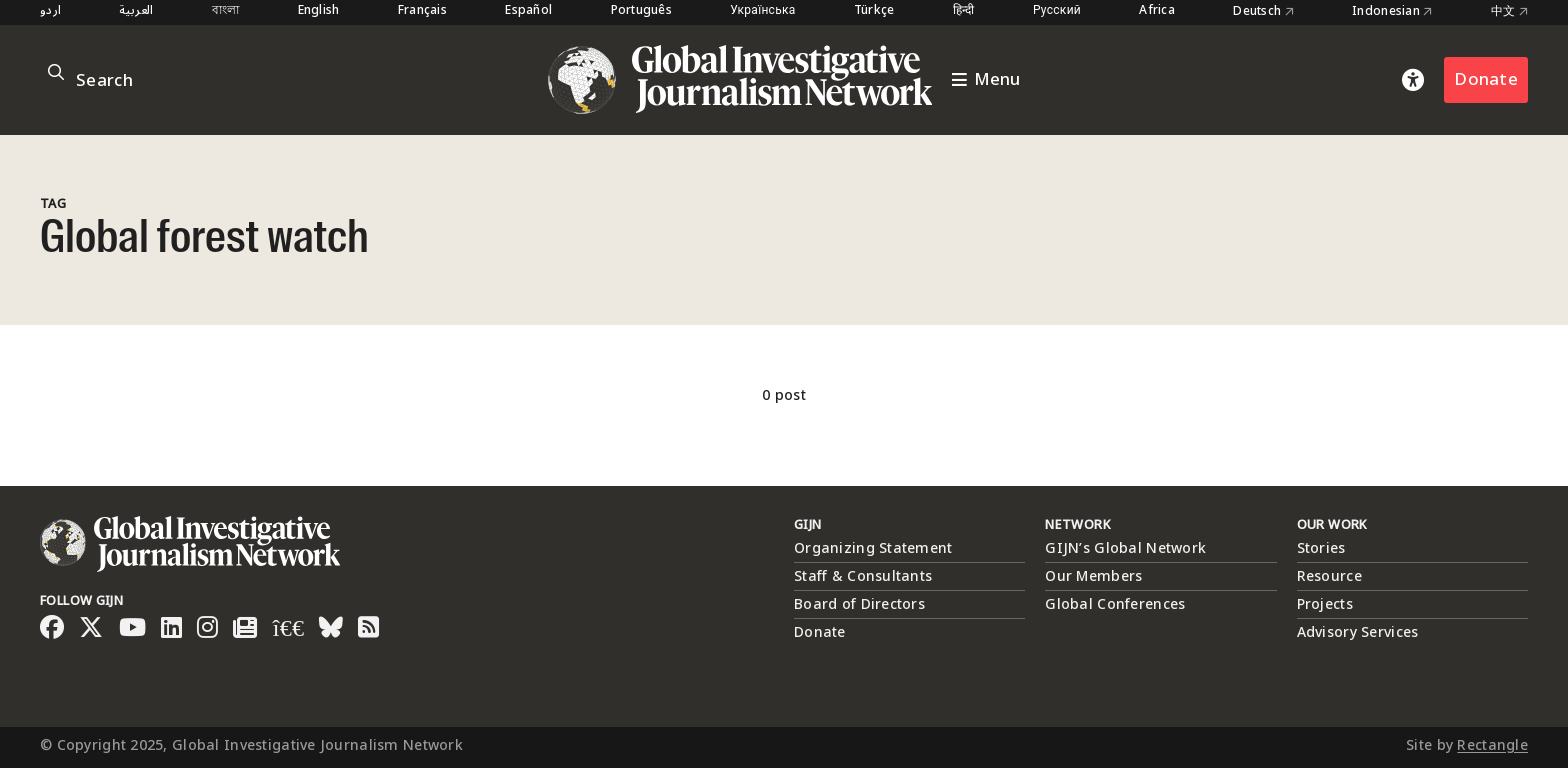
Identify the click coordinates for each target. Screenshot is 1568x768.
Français (422, 11)
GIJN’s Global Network (1125, 548)
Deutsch (1263, 12)
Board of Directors (859, 604)
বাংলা (226, 11)
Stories (1321, 548)
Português (642, 11)
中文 (1509, 12)
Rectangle (1492, 745)
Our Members (1093, 576)
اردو (50, 11)
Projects (1325, 604)
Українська (762, 11)
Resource (1329, 576)
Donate (1486, 79)
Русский (1057, 11)
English (319, 11)
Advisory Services (1358, 632)
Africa (1157, 11)
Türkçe (874, 11)
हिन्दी (964, 11)
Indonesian (1392, 12)
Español (528, 11)
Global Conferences (1115, 604)
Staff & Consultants (863, 576)
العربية (136, 11)
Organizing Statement (873, 548)
